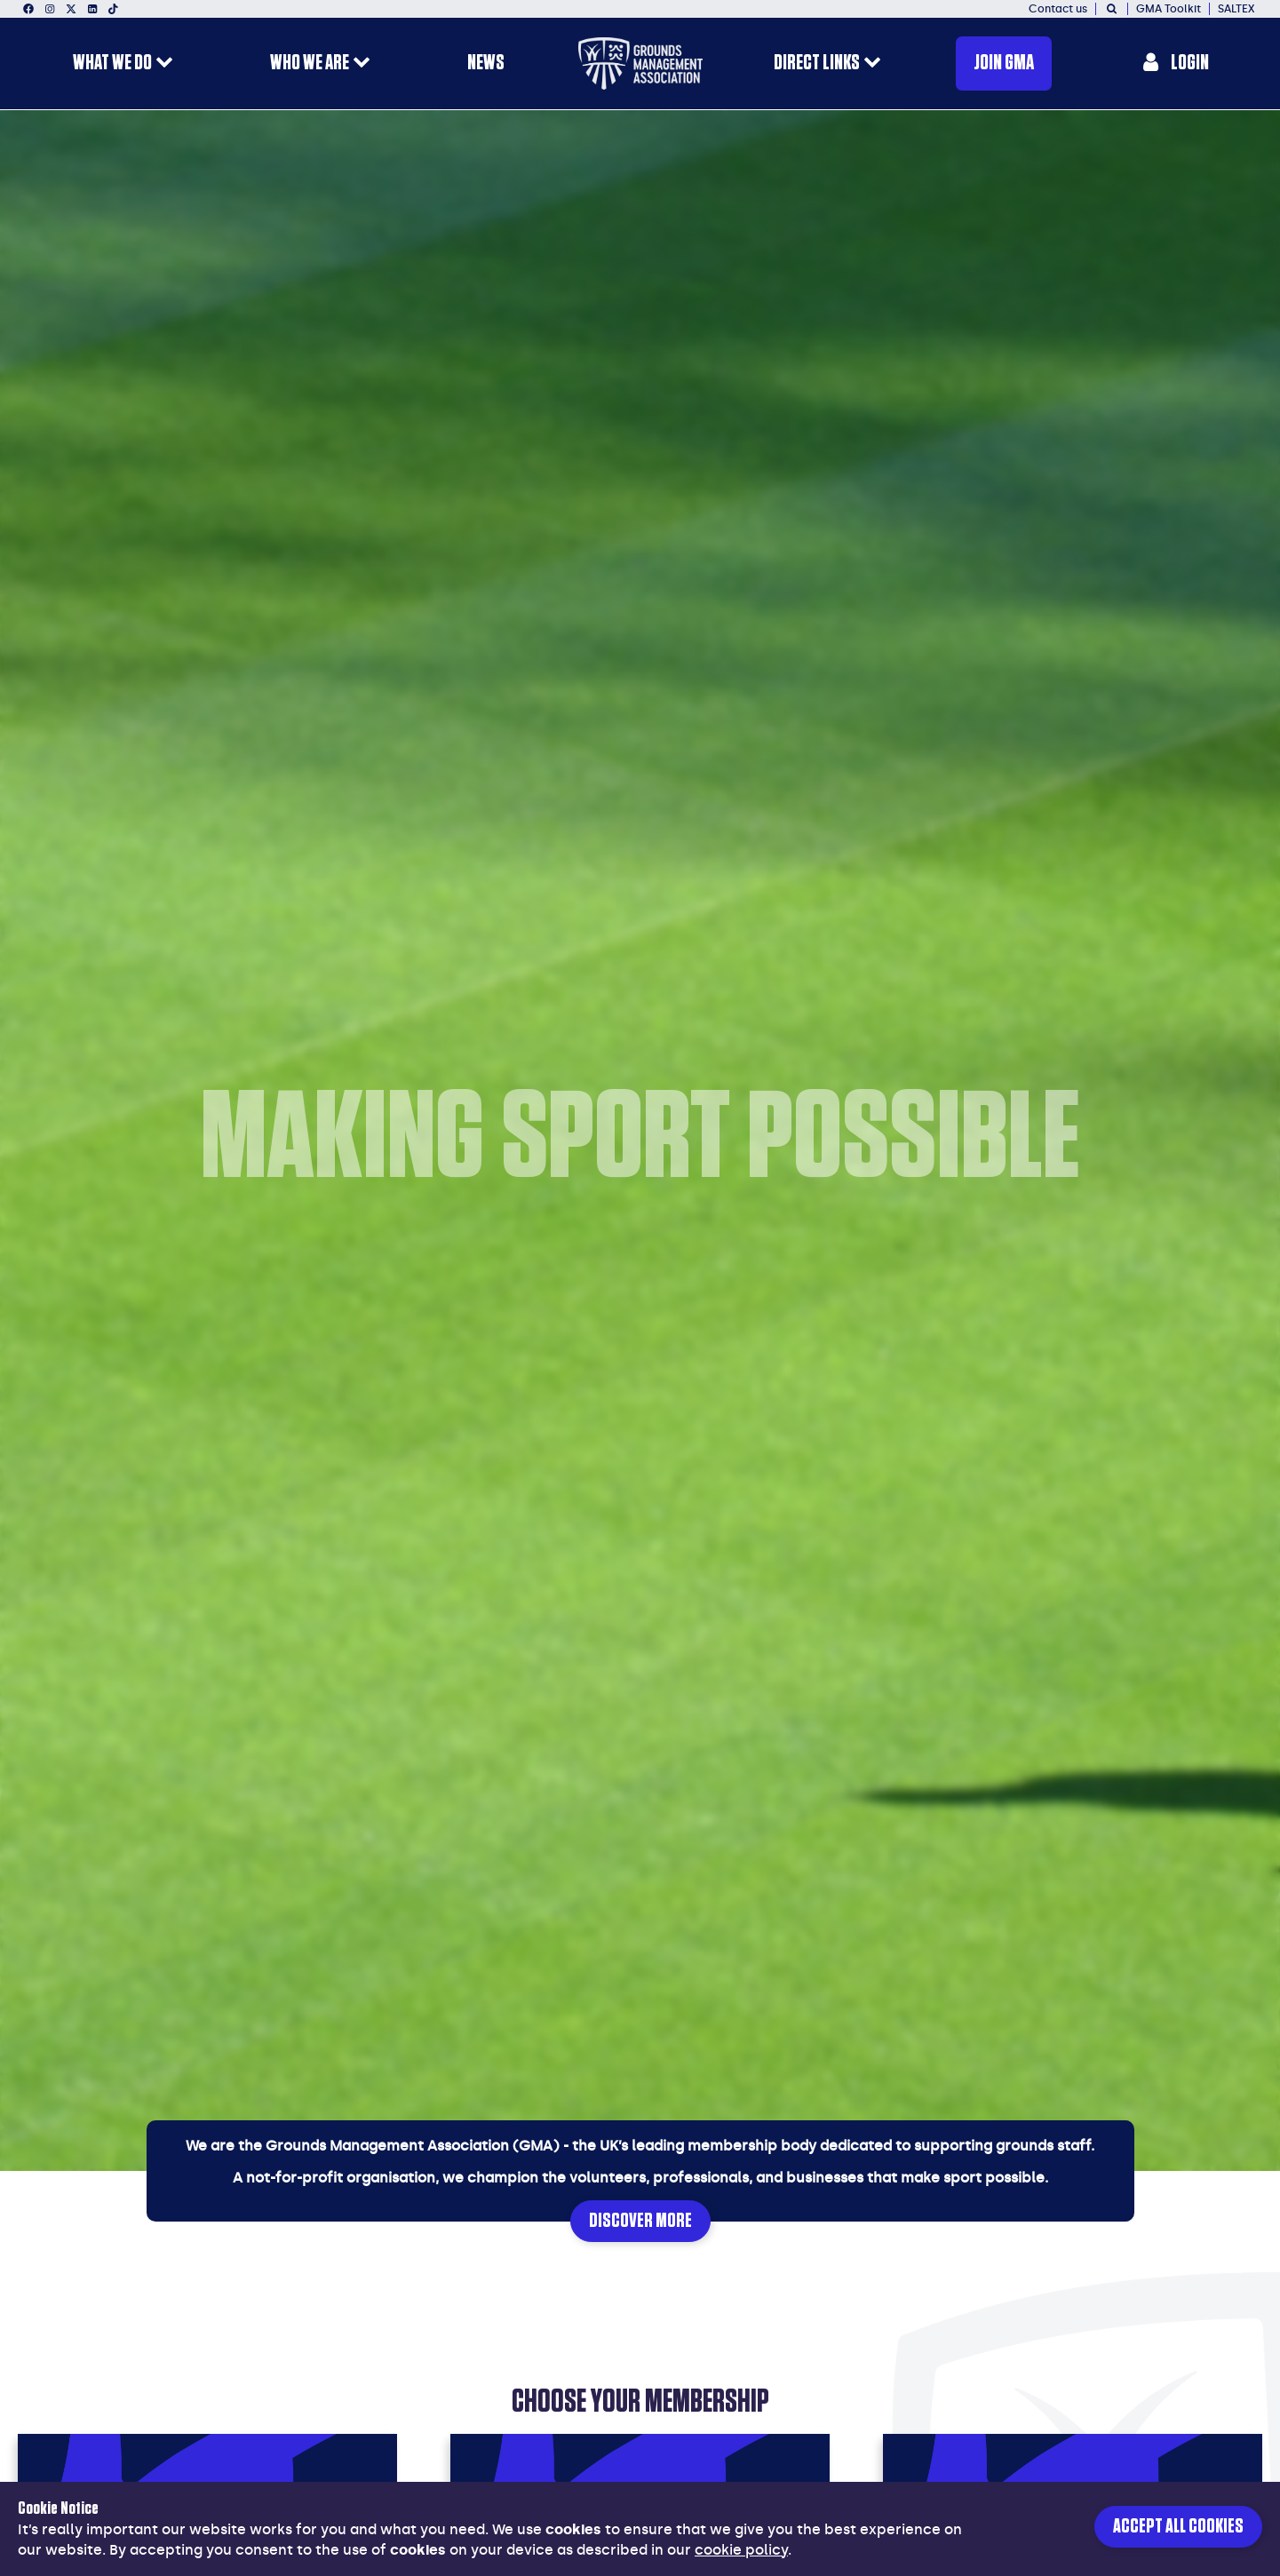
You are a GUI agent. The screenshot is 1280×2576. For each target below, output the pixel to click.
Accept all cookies (1178, 2526)
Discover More (640, 2221)
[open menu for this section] (164, 64)
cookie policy (741, 2549)
